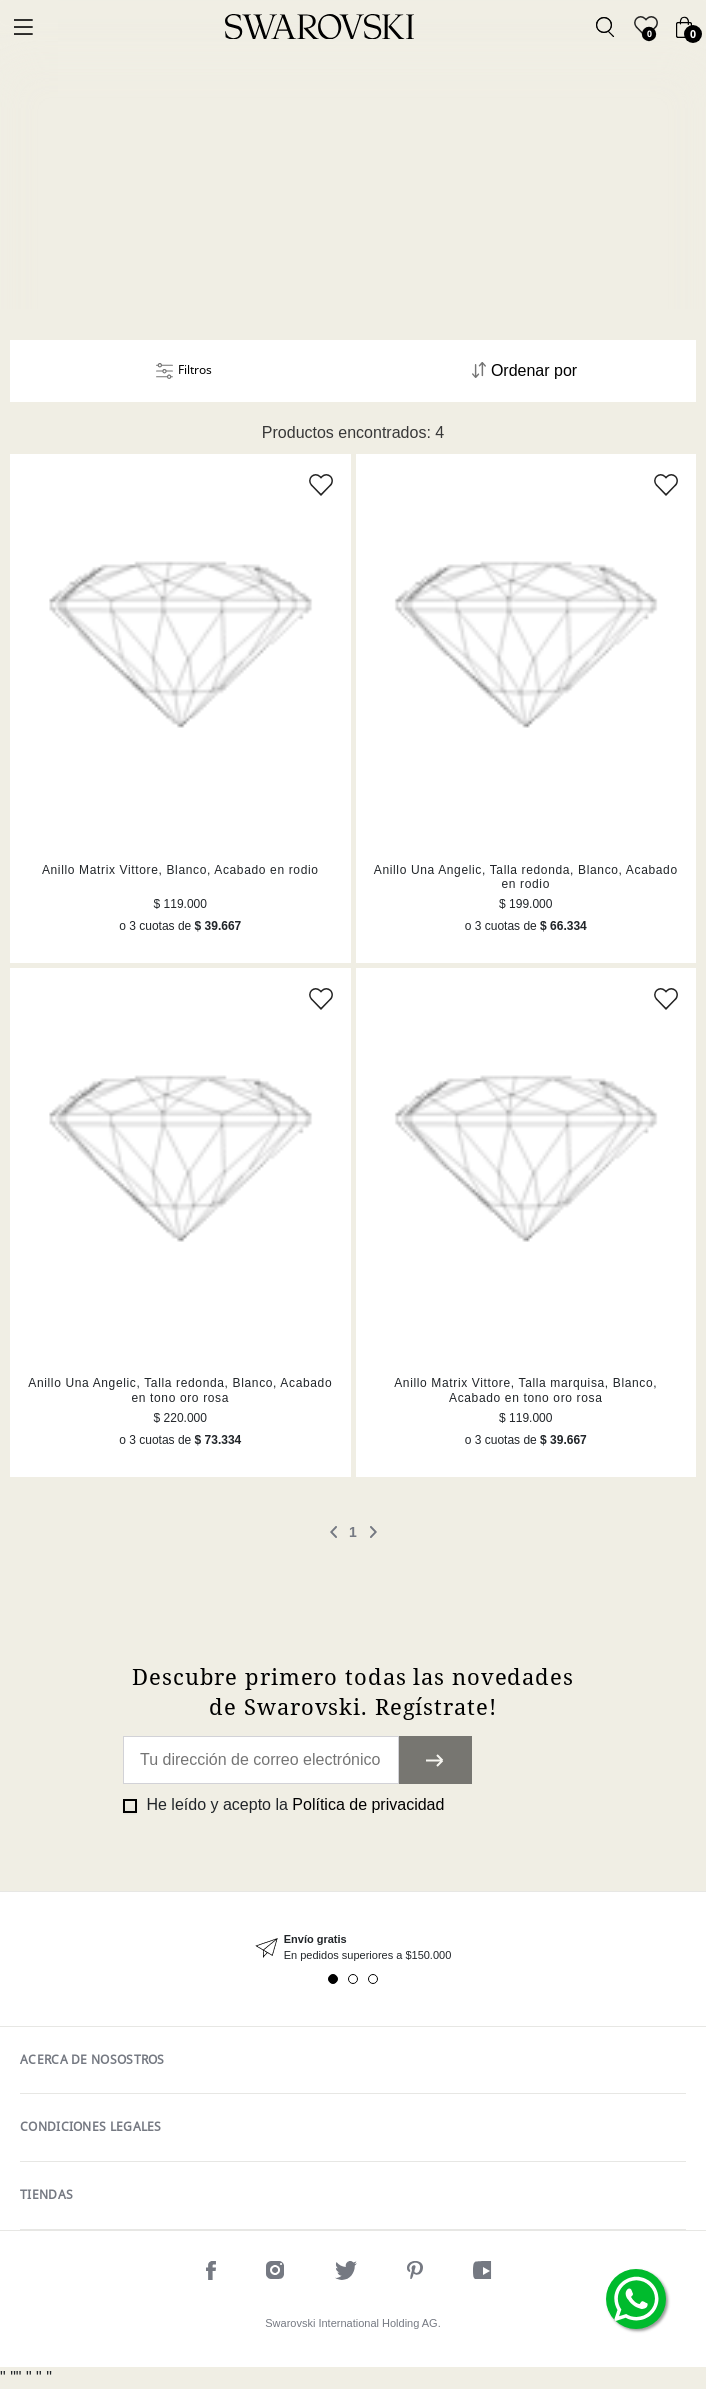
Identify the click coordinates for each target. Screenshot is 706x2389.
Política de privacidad (368, 1804)
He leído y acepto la (293, 1804)
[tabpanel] (353, 1947)
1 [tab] (333, 1979)
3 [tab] (373, 1979)
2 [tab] (353, 1979)
